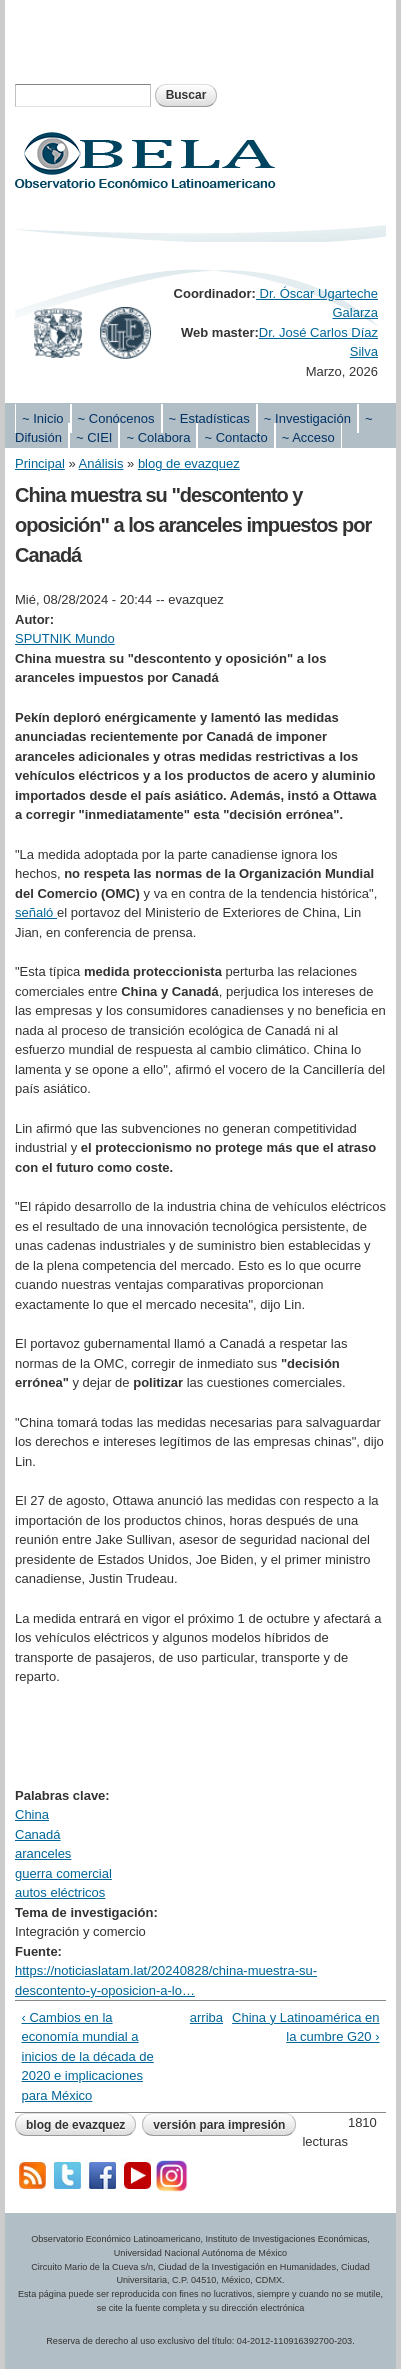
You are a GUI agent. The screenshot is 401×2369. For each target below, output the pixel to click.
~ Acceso (308, 437)
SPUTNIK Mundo (65, 638)
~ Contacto (235, 437)
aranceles (43, 1853)
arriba (197, 2017)
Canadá (38, 1834)
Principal (40, 463)
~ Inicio (43, 418)
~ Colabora (158, 437)
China (32, 1814)
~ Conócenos (116, 418)
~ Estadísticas (209, 418)
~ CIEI (94, 437)
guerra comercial (63, 1873)
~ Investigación (307, 418)
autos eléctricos (60, 1892)
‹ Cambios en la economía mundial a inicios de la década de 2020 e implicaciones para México (88, 2056)
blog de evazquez (189, 463)
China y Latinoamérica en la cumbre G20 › (305, 2027)
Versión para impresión (219, 2125)
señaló (36, 912)
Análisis (101, 463)
